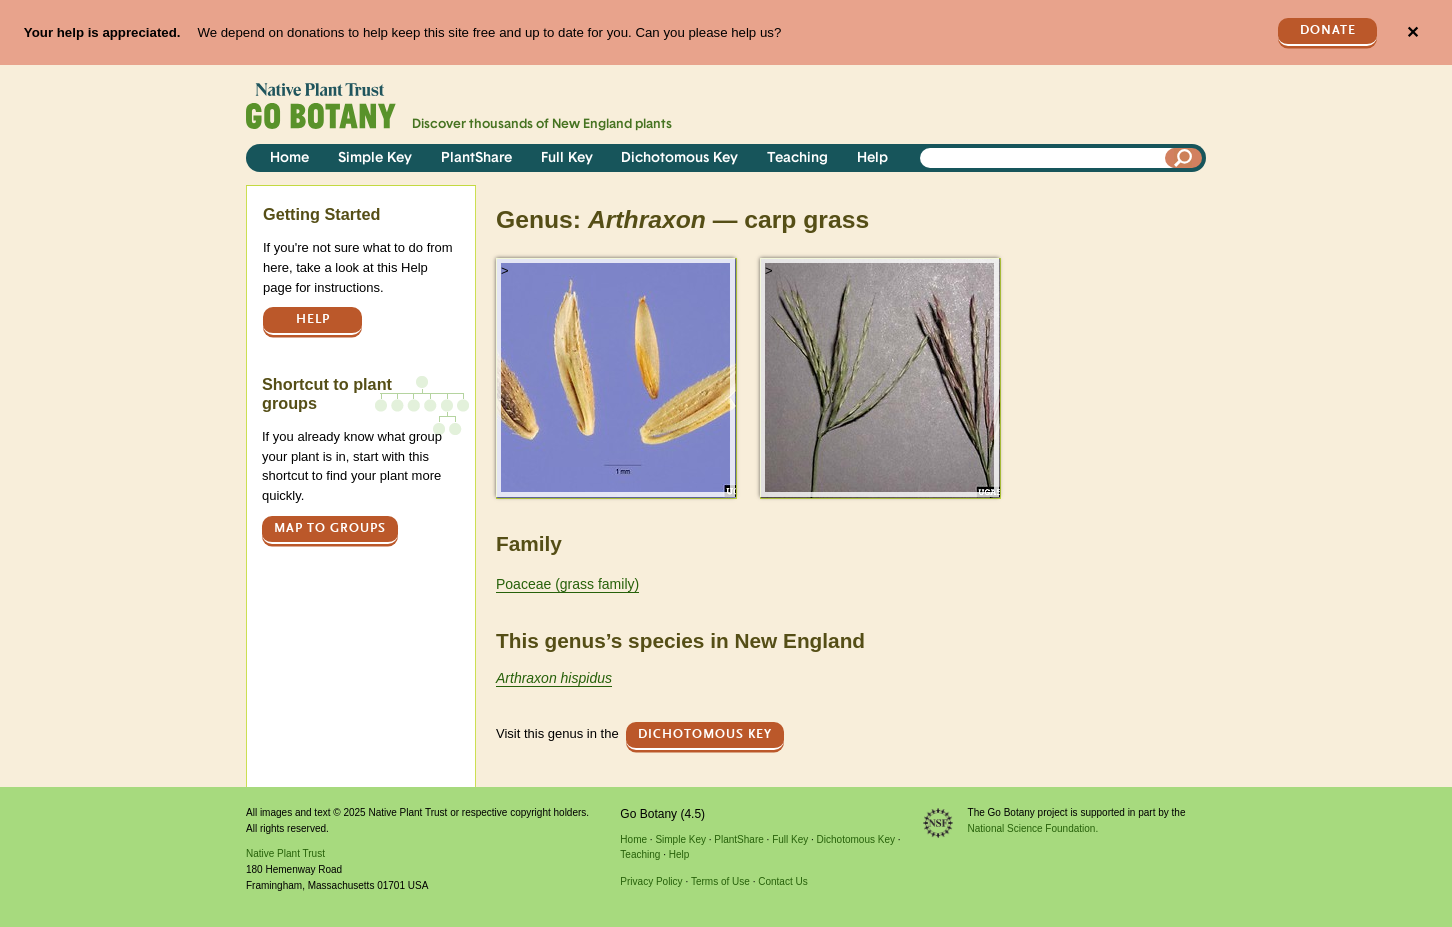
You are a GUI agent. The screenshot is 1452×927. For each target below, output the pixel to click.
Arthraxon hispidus (554, 678)
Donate (1328, 30)
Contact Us (782, 881)
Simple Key (375, 158)
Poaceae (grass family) (567, 584)
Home (289, 158)
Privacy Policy (651, 881)
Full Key (567, 158)
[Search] (1184, 158)
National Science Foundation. (1033, 828)
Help (872, 158)
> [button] (505, 270)
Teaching (797, 158)
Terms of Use (720, 881)
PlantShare (476, 158)
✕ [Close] (1412, 32)
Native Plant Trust (285, 853)
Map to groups (330, 528)
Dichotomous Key (679, 158)
